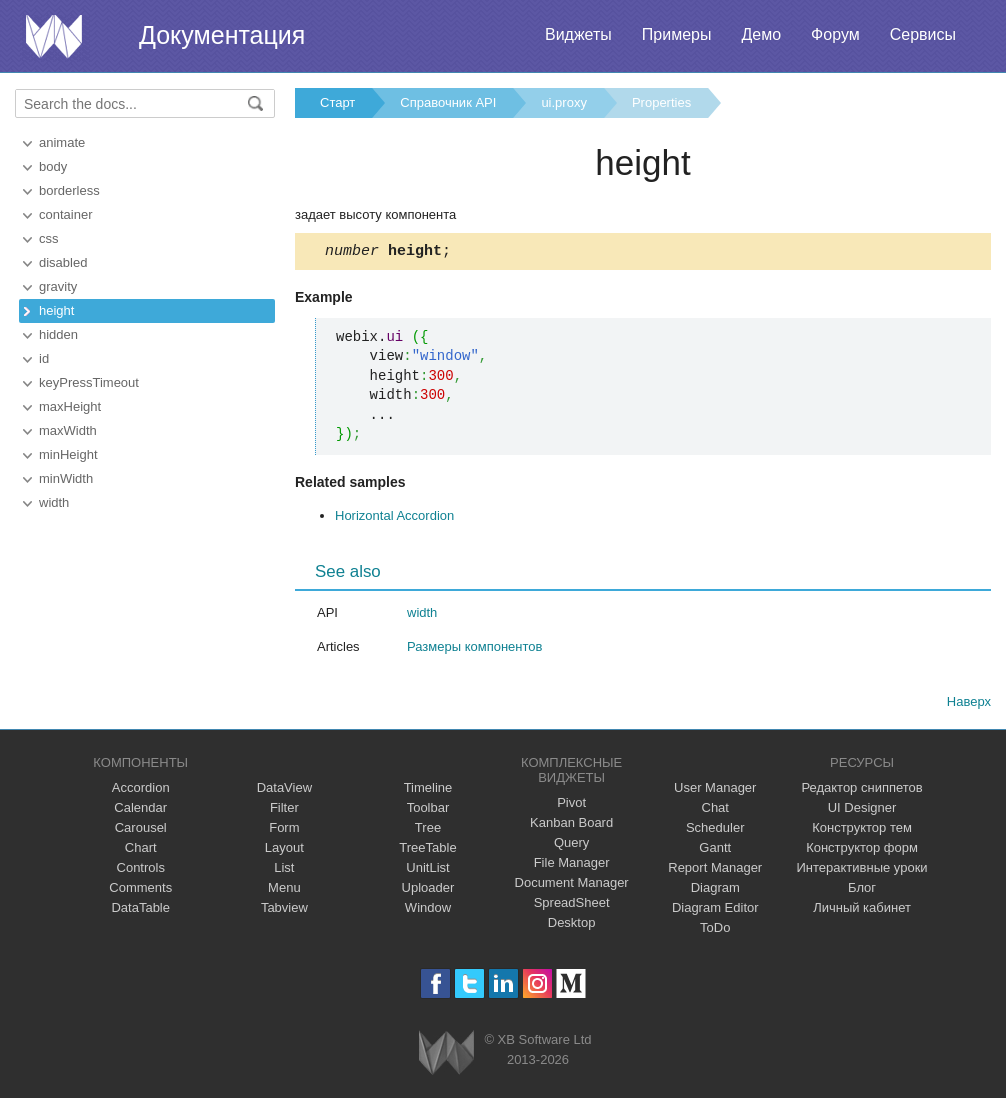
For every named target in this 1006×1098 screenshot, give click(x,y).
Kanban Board (571, 825)
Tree (428, 830)
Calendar (140, 810)
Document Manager (572, 885)
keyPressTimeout (89, 382)
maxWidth (68, 430)
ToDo (715, 930)
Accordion (141, 790)
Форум (835, 34)
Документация (222, 35)
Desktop (572, 925)
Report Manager (715, 870)
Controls (141, 870)
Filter (284, 810)
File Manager (572, 865)
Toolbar (428, 810)
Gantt (715, 850)
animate (62, 142)
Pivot (571, 805)
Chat (715, 810)
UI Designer (862, 810)
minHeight (68, 454)
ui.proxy (564, 102)
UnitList (427, 870)
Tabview (284, 910)
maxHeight (70, 406)
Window (428, 910)
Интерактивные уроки (862, 870)
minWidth (66, 478)
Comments (140, 890)
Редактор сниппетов (861, 790)
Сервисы (923, 34)
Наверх (969, 704)
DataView (284, 790)
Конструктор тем (862, 830)
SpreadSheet (572, 905)
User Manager (715, 790)
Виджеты (578, 34)
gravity (58, 286)
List (284, 870)
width (54, 502)
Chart (141, 850)
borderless (69, 190)
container (65, 214)
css (49, 238)
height (56, 310)
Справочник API (448, 102)
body (53, 166)
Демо (761, 34)
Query (571, 845)
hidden (58, 334)
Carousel (141, 830)
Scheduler (715, 830)
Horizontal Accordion (394, 518)
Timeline (428, 790)
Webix (446, 1055)
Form (284, 830)
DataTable (140, 910)
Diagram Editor (715, 910)
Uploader (428, 890)
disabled (63, 262)
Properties (661, 102)
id (44, 358)
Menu (284, 890)
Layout (284, 850)
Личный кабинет (862, 910)
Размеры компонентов (474, 649)
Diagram (715, 890)
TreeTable (427, 850)
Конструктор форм (862, 850)
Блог (862, 890)
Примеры (677, 34)
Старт (337, 102)
